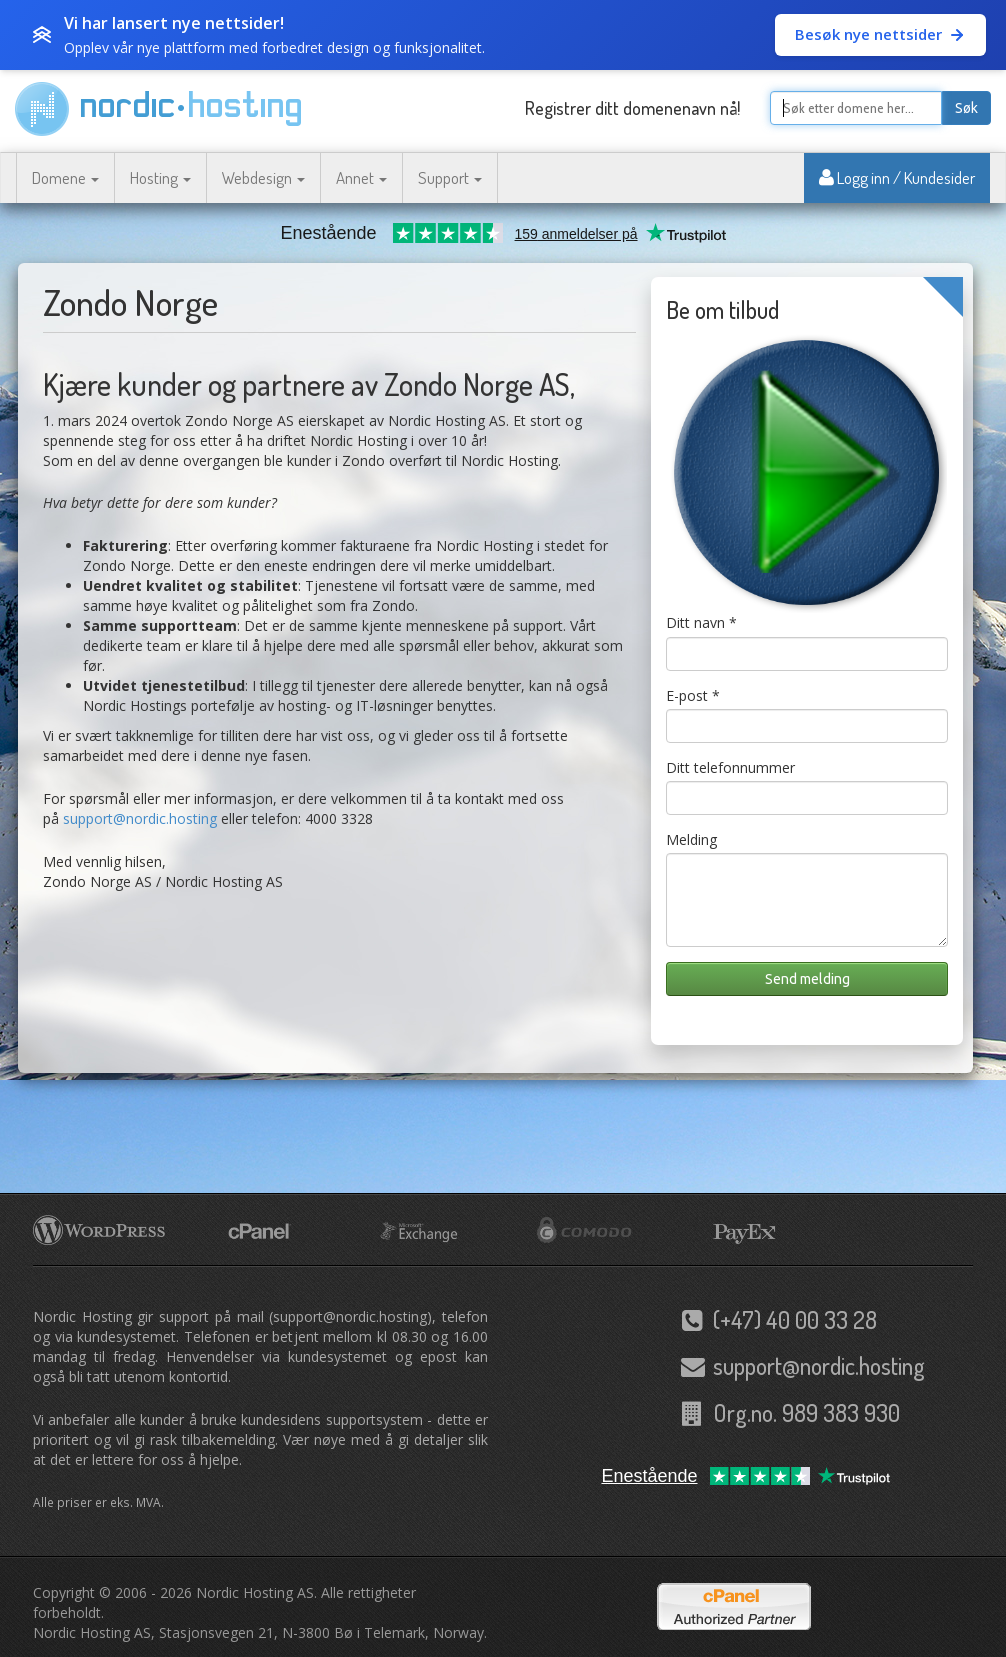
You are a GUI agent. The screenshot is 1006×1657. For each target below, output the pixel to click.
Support (450, 177)
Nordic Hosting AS (255, 1592)
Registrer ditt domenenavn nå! (632, 108)
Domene (65, 177)
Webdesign (263, 177)
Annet (361, 177)
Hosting (160, 177)
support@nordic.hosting (140, 818)
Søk (966, 108)
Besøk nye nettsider (880, 34)
